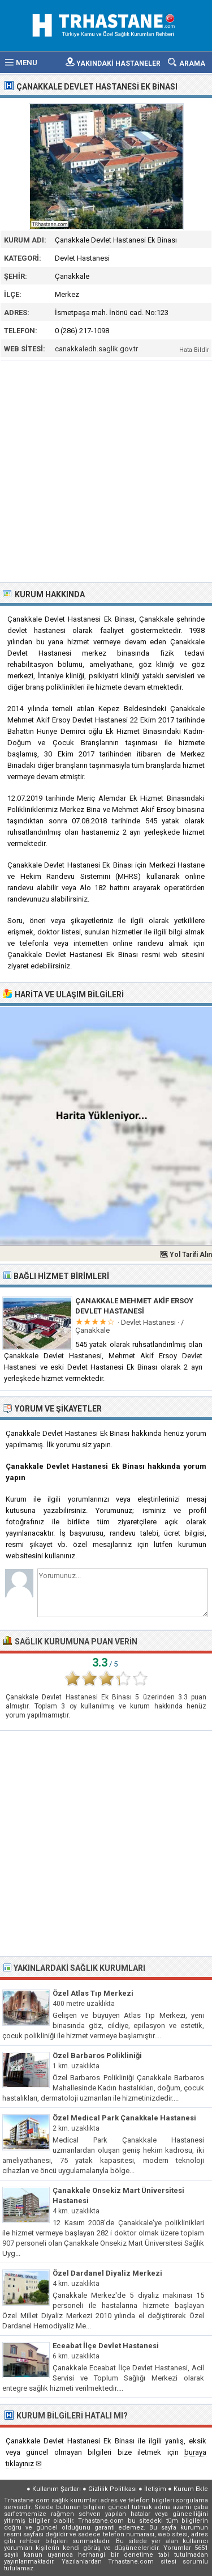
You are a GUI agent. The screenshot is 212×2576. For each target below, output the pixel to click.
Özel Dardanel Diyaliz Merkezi (107, 2273)
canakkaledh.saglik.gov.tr (96, 349)
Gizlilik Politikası (112, 2489)
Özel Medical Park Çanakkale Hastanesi (124, 2118)
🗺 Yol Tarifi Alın (185, 1255)
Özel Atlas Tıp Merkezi (93, 1993)
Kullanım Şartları (56, 2489)
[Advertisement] (106, 470)
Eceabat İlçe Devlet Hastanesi (106, 2345)
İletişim (155, 2489)
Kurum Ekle (191, 2489)
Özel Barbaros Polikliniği (97, 2055)
